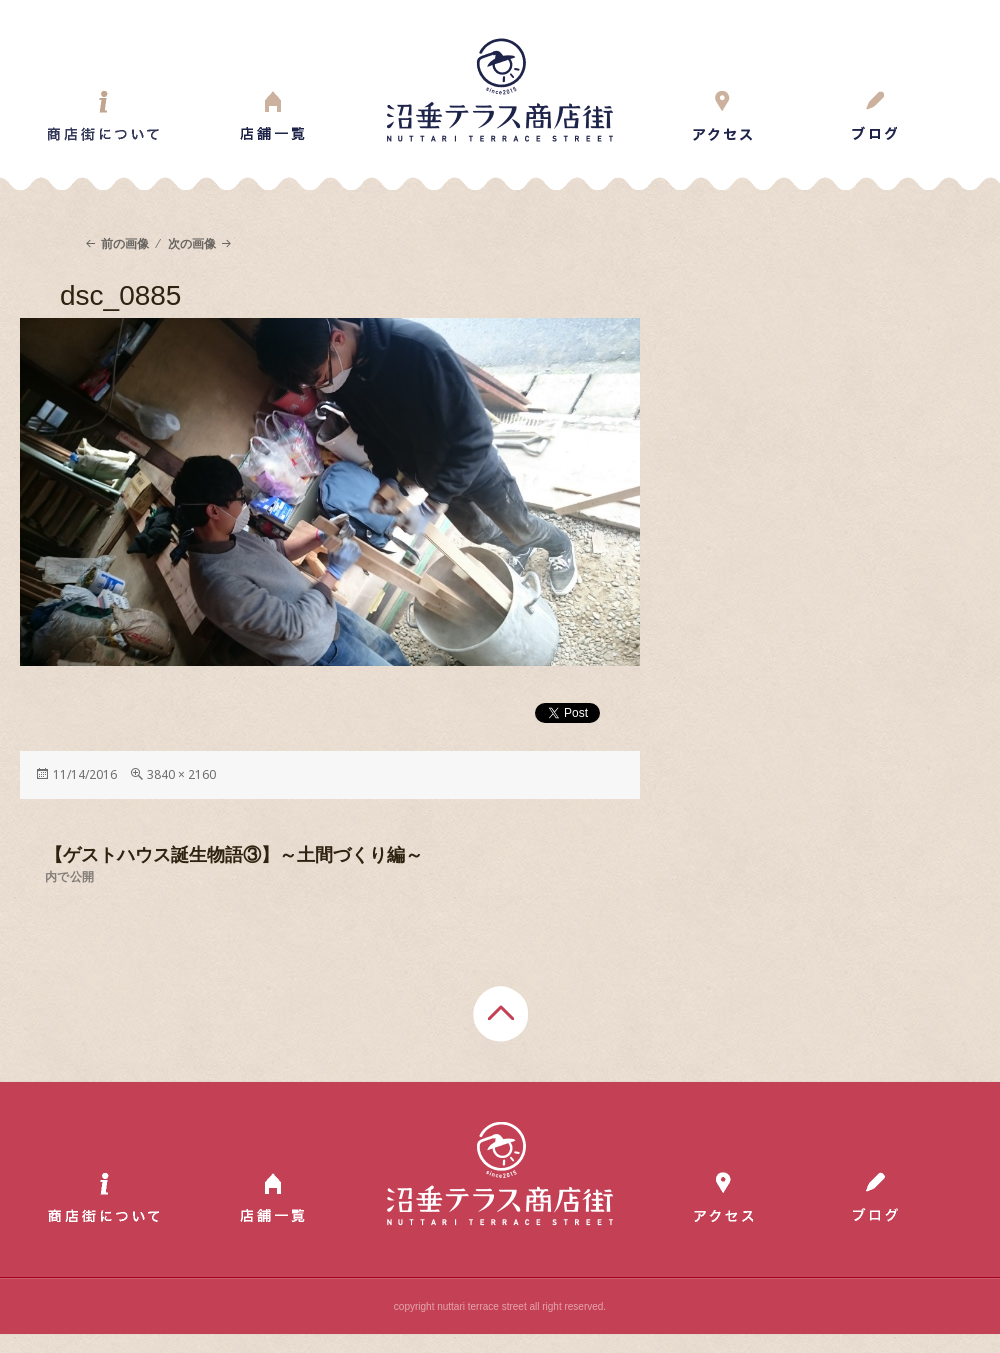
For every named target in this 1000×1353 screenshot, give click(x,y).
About (103, 116)
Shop (272, 116)
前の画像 (125, 243)
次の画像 (192, 243)
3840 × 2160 (181, 774)
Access (723, 116)
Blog (874, 116)
